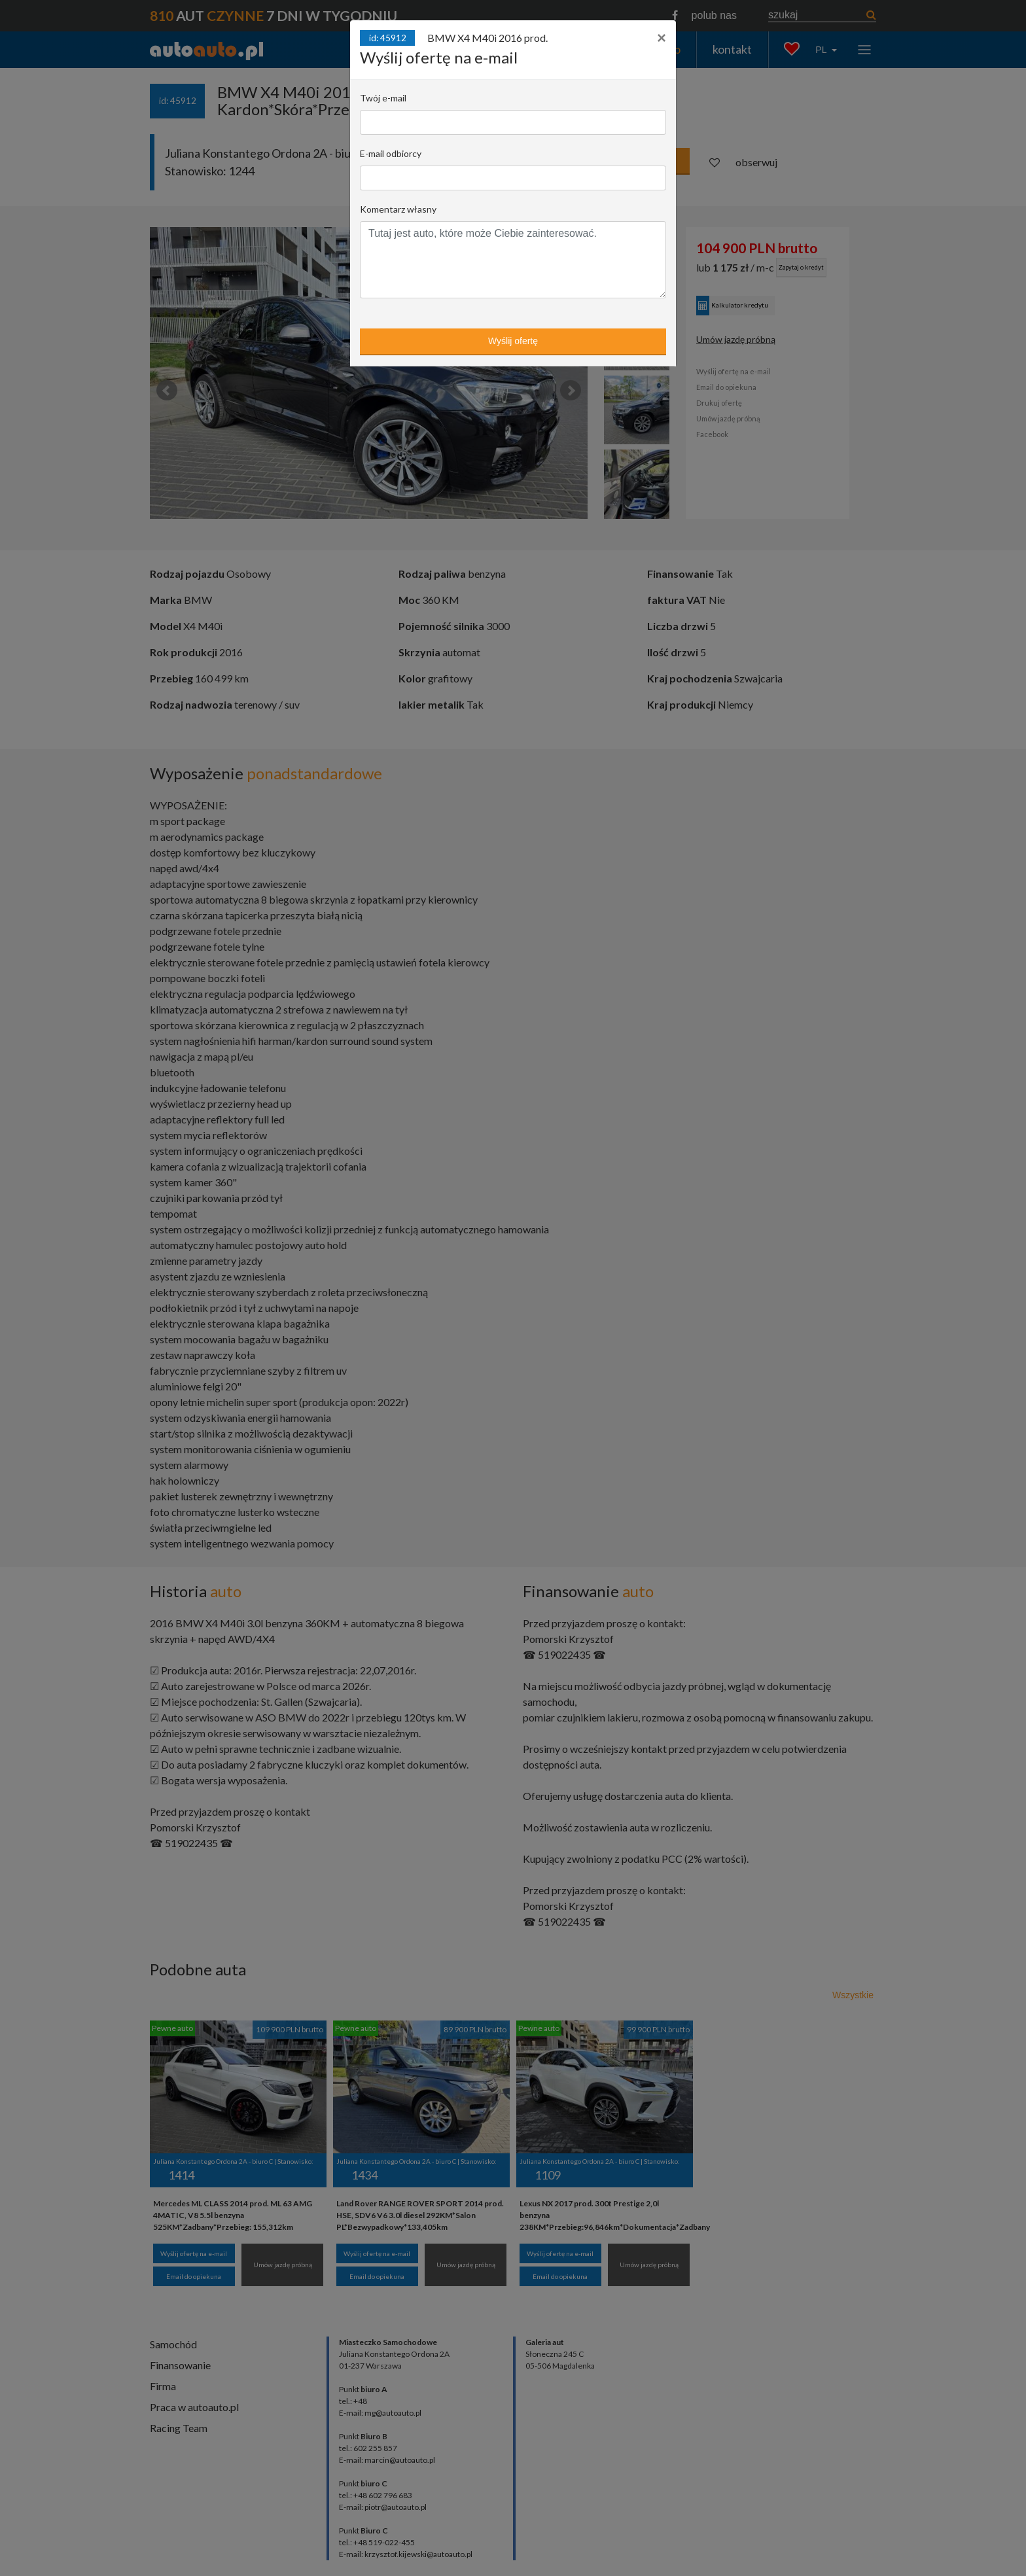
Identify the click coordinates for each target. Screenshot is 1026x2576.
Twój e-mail (383, 97)
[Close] (661, 38)
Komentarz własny (398, 209)
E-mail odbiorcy (390, 153)
